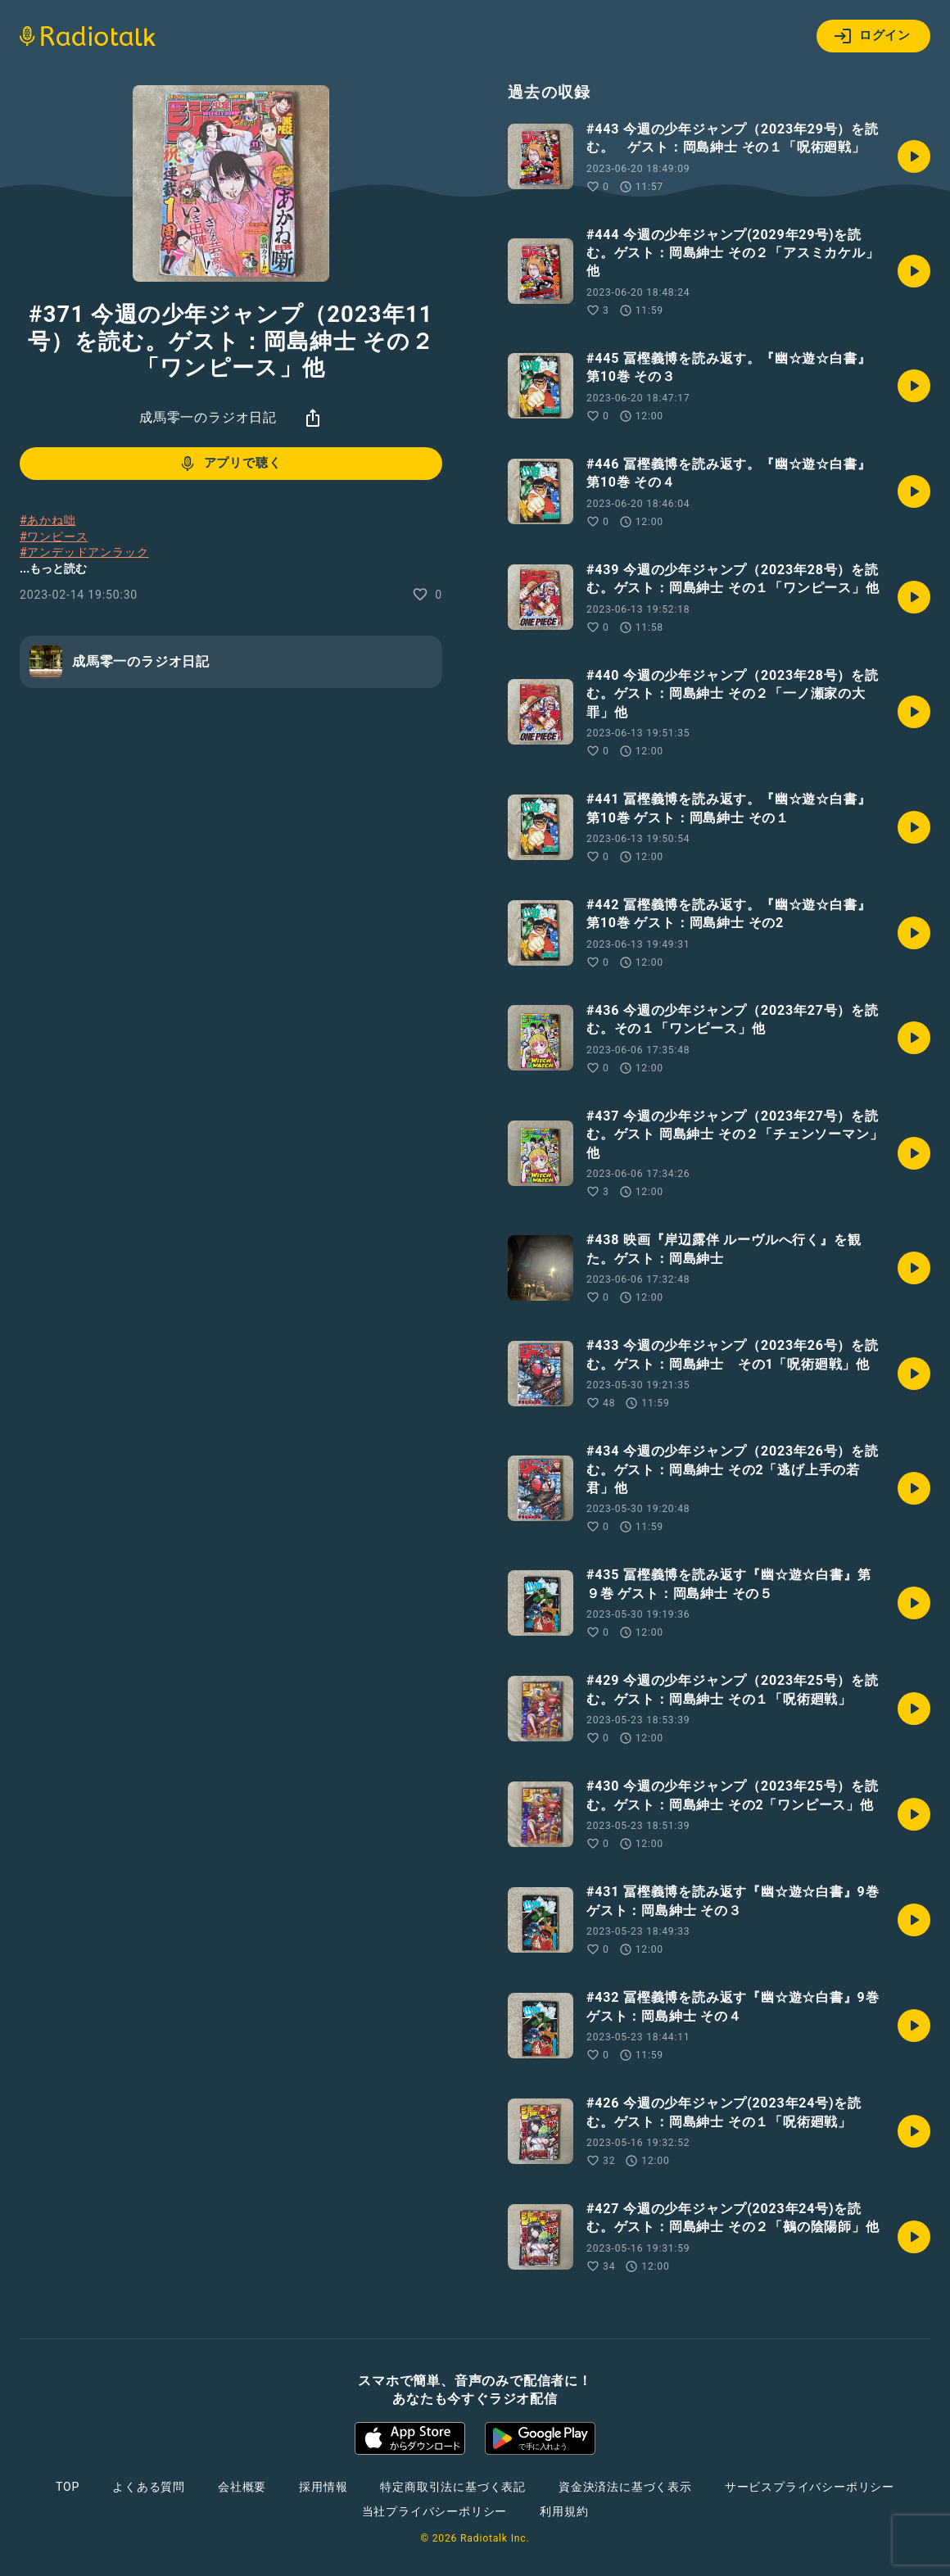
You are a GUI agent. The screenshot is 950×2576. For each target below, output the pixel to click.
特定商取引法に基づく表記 (453, 2486)
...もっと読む (53, 568)
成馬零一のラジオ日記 (208, 417)
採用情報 (323, 2486)
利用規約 (564, 2511)
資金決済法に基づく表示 (625, 2486)
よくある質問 (148, 2486)
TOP (67, 2486)
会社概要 (242, 2486)
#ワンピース (54, 536)
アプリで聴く (230, 463)
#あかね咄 (48, 520)
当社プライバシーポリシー (435, 2511)
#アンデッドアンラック (84, 552)
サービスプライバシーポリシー (809, 2486)
